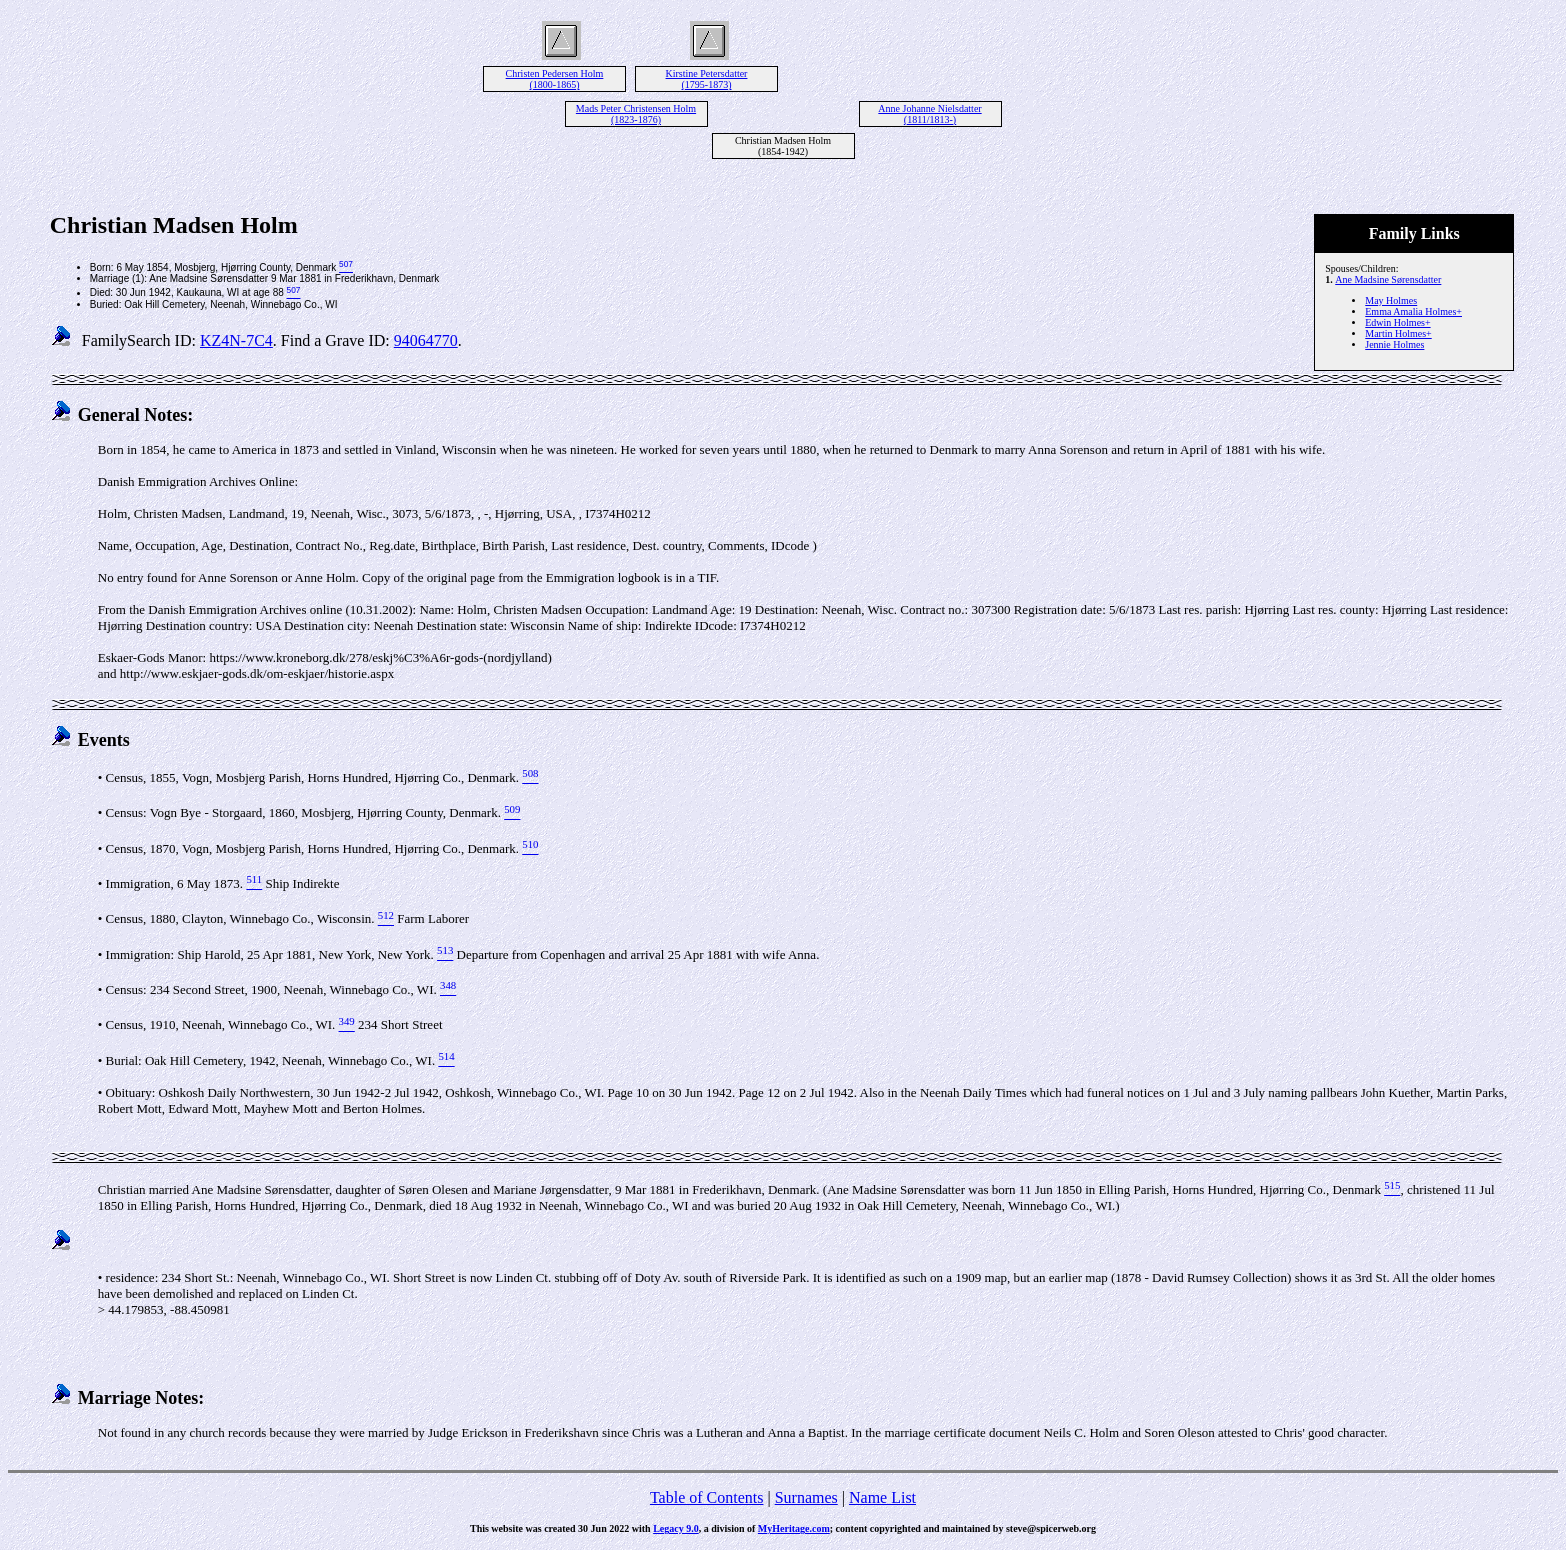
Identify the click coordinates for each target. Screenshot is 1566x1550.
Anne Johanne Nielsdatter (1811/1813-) (929, 114)
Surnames (806, 1497)
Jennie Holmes (1394, 344)
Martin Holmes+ (1398, 333)
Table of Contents (707, 1497)
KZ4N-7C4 (236, 340)
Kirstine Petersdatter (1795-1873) (707, 79)
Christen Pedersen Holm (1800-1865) (555, 79)
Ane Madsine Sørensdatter (1388, 279)
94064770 (426, 340)
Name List (882, 1497)
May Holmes (1391, 300)
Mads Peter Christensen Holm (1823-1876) (636, 114)
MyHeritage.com (794, 1528)
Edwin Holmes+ (1397, 322)
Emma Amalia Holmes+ (1413, 311)
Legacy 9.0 (676, 1528)
